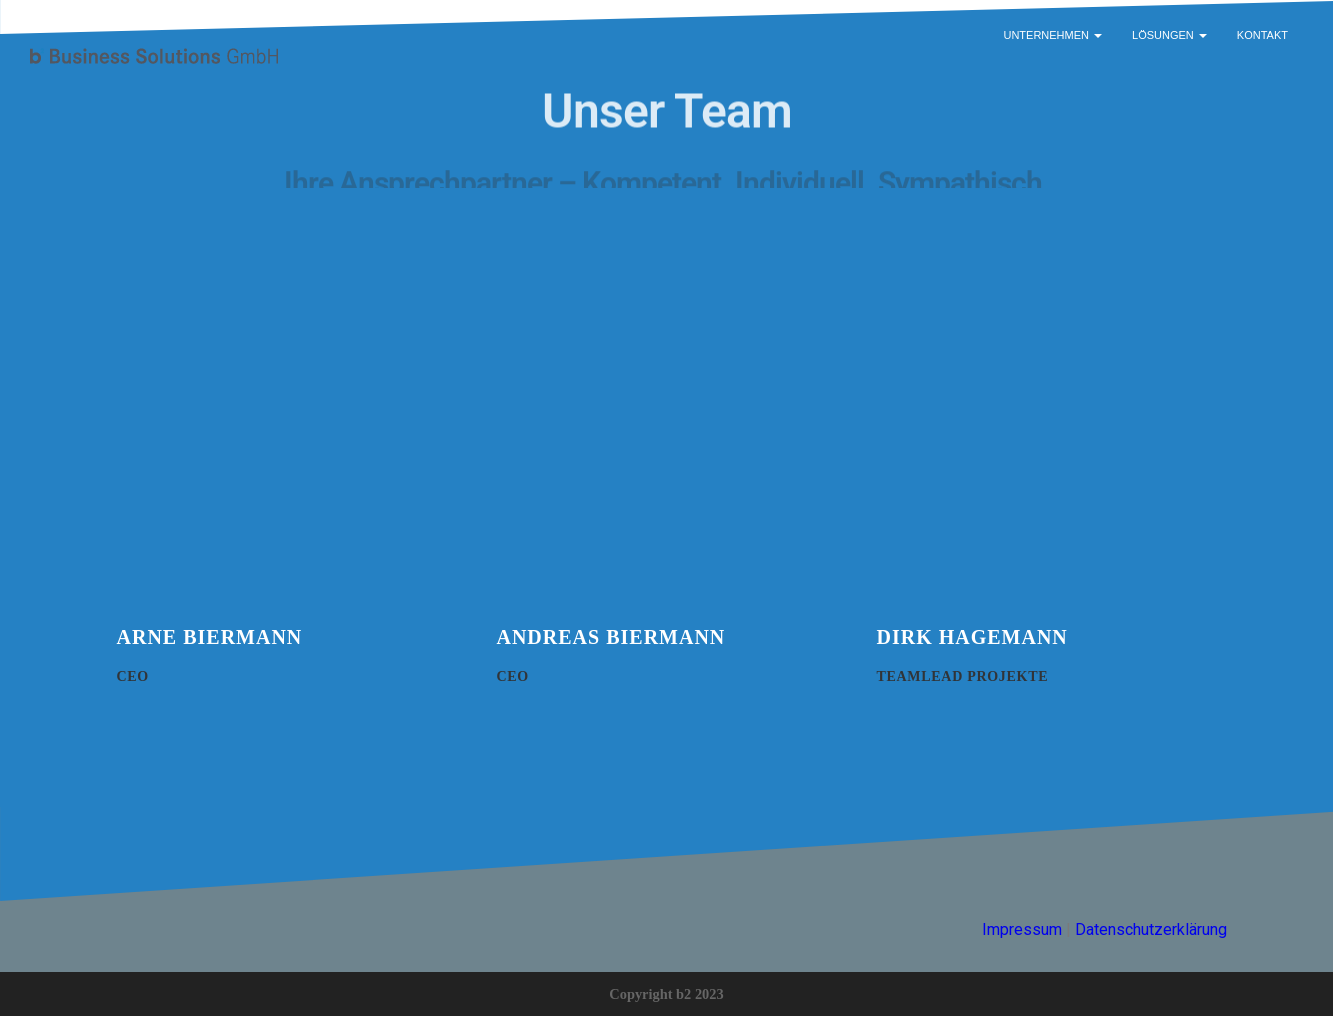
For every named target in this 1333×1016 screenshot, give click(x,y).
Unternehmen (1052, 35)
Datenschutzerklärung (1151, 929)
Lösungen (1169, 35)
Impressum (1022, 929)
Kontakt (1262, 35)
